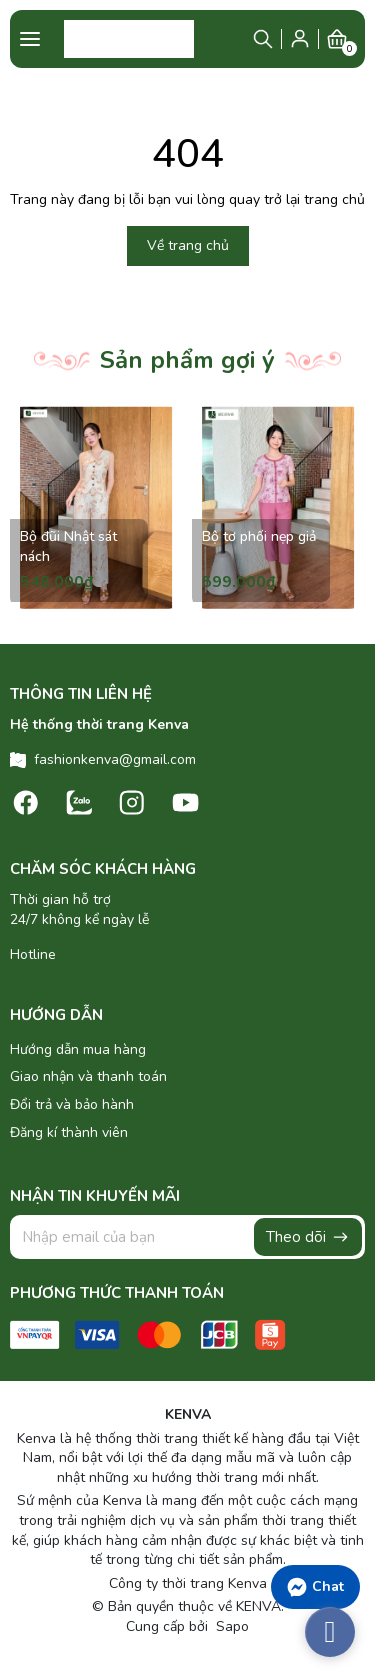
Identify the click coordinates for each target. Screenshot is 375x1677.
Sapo (230, 1626)
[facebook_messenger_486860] (330, 1632)
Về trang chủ (188, 245)
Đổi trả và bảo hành (72, 1104)
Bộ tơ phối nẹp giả (259, 536)
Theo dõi (308, 1237)
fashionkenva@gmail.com (115, 759)
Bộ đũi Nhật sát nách (68, 546)
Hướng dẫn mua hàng (78, 1049)
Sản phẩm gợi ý (187, 360)
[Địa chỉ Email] (187, 1237)
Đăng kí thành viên (69, 1132)
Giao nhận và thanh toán (88, 1076)
